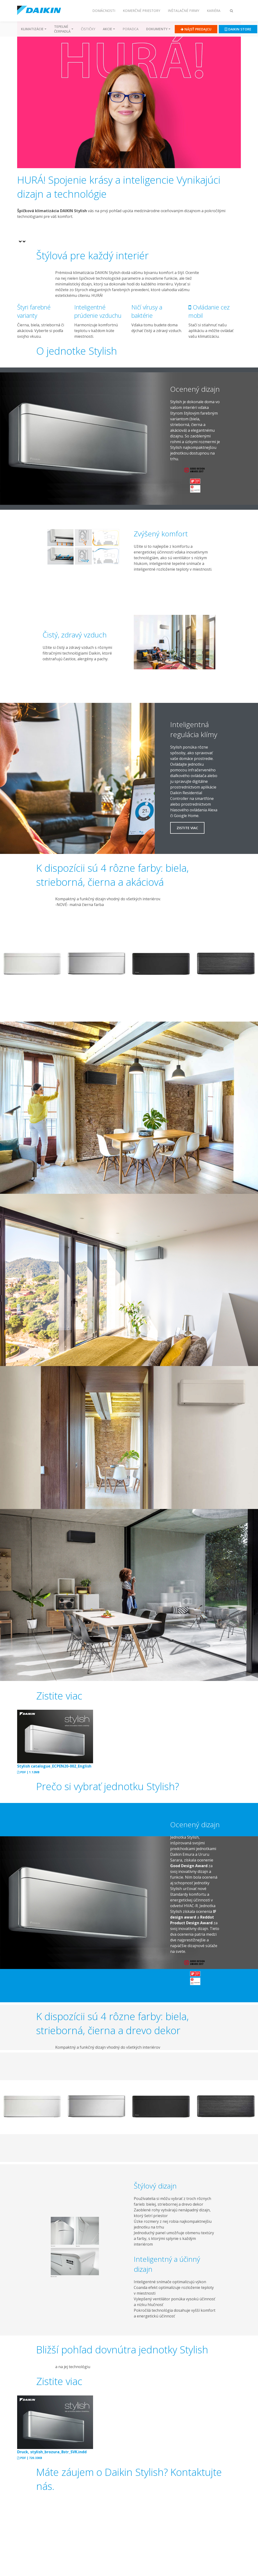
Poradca (131, 29)
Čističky (88, 29)
